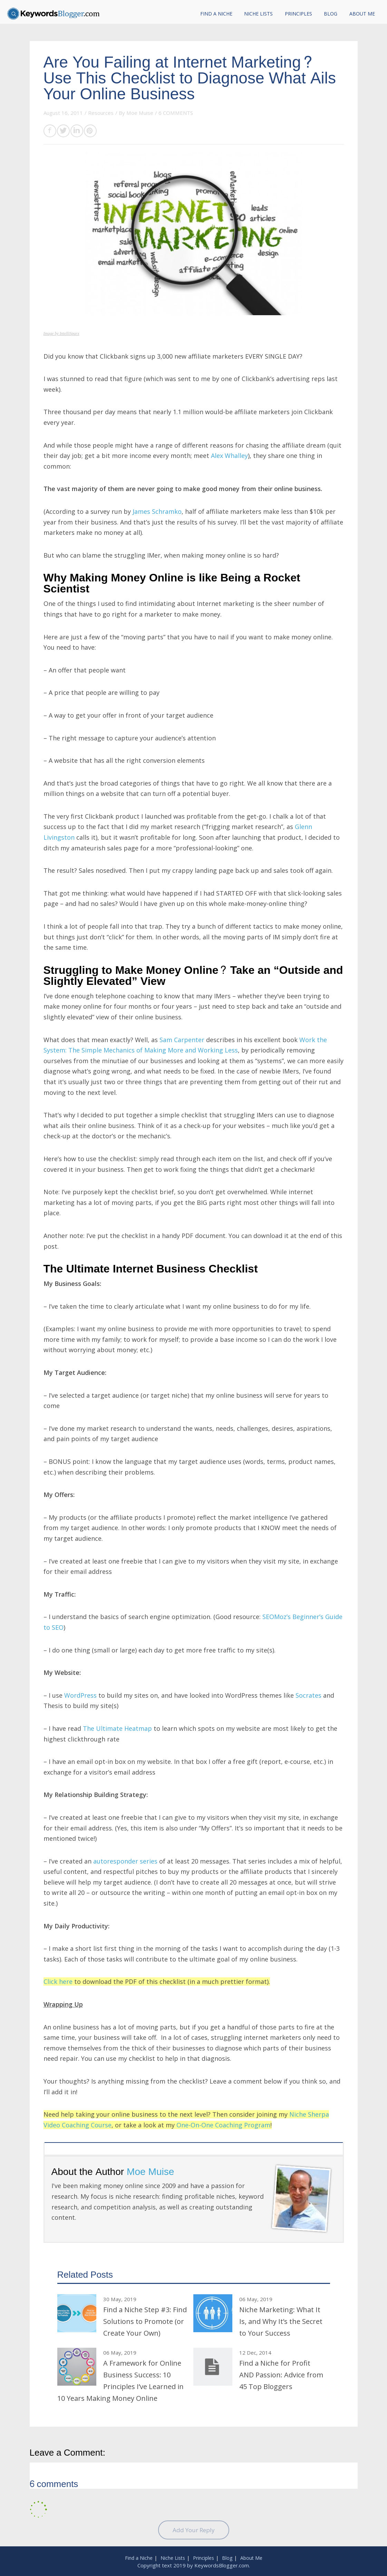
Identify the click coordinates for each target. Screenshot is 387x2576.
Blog (330, 13)
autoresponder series (125, 1861)
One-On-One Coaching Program (223, 2125)
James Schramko (157, 511)
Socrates (308, 1695)
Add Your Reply (194, 2530)
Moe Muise (139, 112)
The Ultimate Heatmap (117, 1728)
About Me (362, 13)
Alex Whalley (229, 455)
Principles (298, 13)
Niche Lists (258, 13)
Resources (101, 112)
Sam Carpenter (181, 1040)
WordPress (80, 1695)
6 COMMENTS (175, 112)
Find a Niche (216, 13)
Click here (57, 1981)
